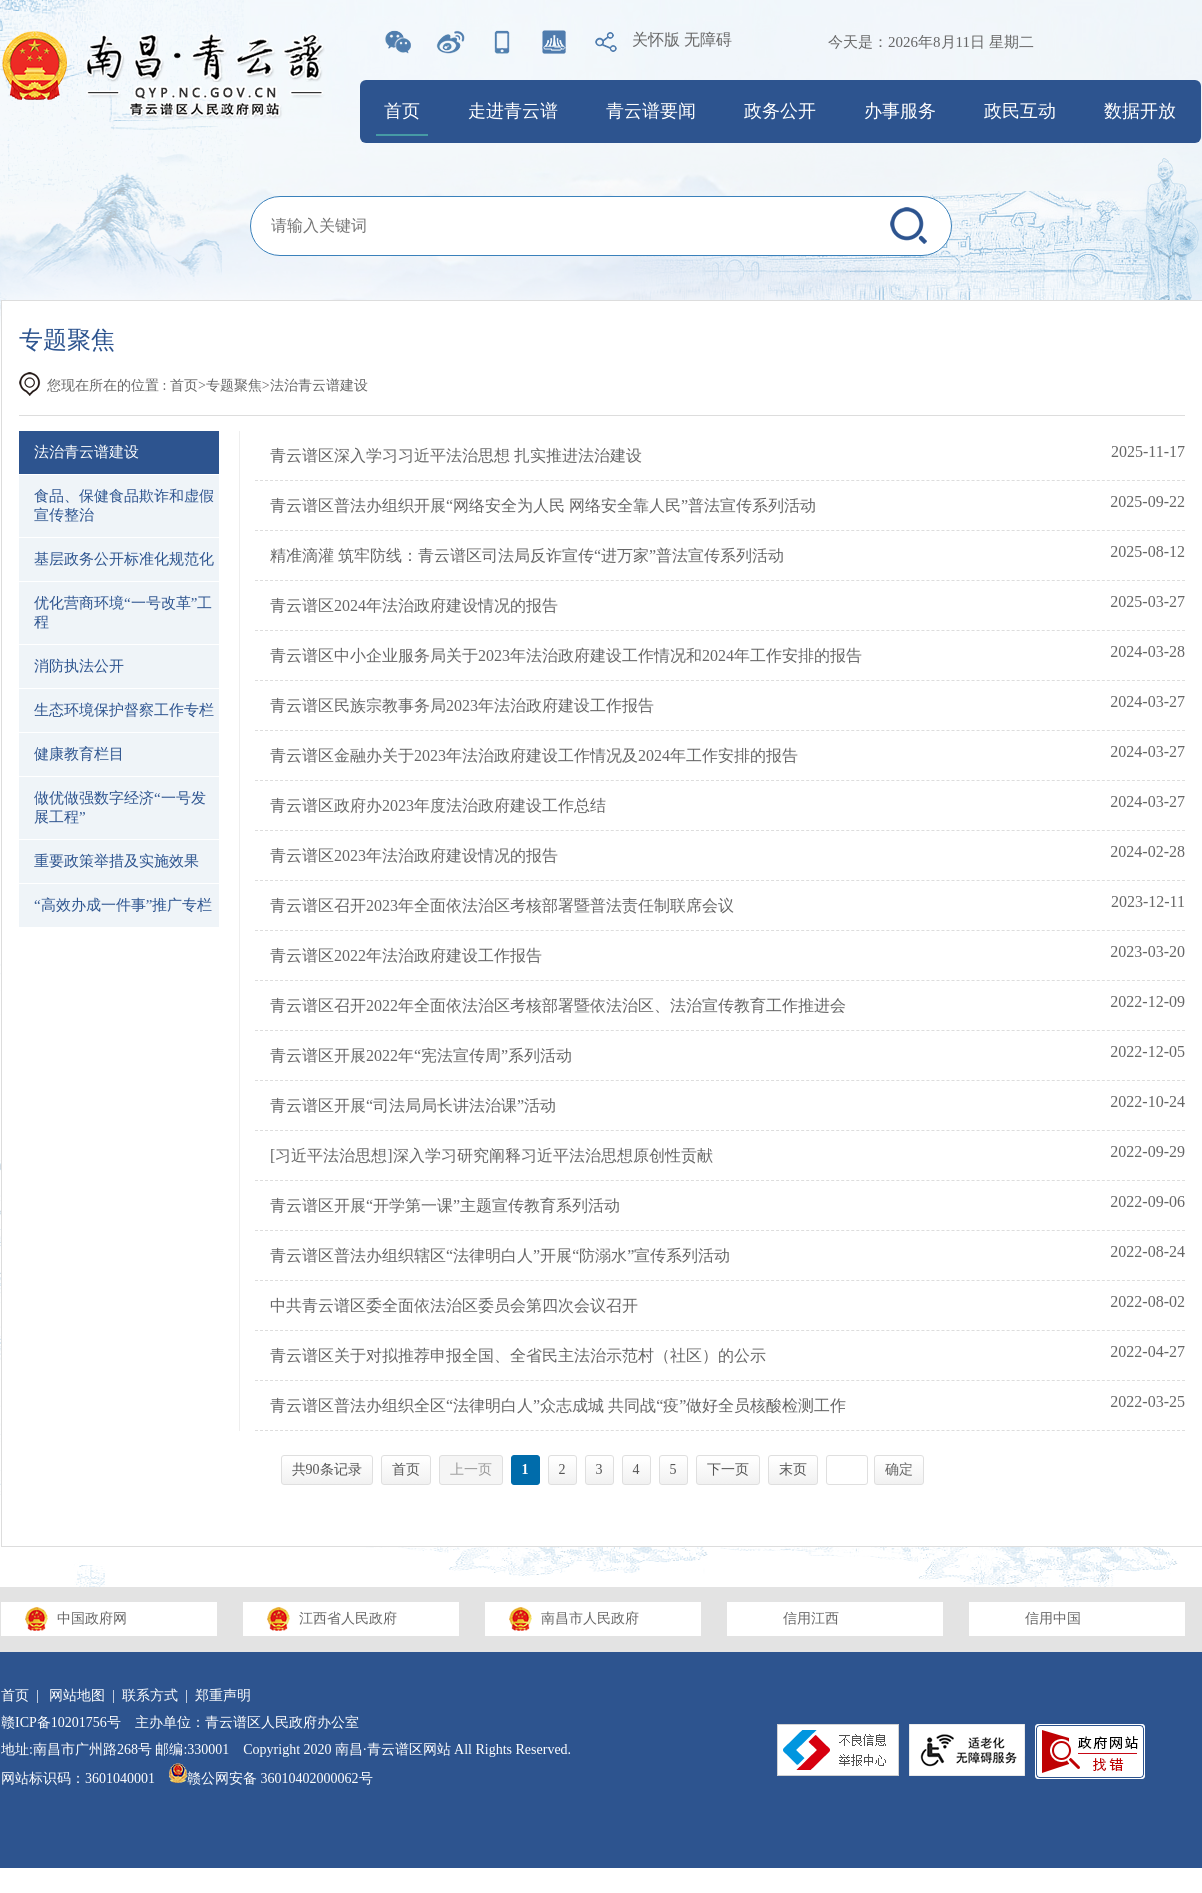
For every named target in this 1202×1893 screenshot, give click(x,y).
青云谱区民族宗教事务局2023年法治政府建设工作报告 (462, 705)
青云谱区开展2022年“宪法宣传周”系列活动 (421, 1055)
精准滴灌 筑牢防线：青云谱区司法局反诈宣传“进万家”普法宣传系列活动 (527, 555)
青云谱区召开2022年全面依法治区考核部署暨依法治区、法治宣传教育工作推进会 (558, 1005)
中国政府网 (92, 1618)
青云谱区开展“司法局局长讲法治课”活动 (413, 1105)
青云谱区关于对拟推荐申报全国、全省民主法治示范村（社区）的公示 (518, 1355)
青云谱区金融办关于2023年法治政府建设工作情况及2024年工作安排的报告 (534, 755)
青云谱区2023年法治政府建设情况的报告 (414, 855)
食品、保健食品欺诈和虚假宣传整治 (124, 505)
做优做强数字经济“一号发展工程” (120, 807)
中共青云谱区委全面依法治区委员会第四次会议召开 (454, 1305)
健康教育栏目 (79, 754)
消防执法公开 (79, 666)
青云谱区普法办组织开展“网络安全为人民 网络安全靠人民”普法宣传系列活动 (543, 505)
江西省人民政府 (348, 1618)
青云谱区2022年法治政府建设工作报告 (406, 955)
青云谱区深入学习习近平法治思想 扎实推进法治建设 (456, 455)
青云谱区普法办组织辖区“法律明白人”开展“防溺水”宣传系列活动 (500, 1255)
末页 (793, 1469)
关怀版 (656, 39)
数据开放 (1140, 111)
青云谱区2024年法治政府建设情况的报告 (414, 605)
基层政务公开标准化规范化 (124, 559)
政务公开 (780, 111)
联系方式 (150, 1695)
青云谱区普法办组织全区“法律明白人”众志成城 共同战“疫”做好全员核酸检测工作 (558, 1405)
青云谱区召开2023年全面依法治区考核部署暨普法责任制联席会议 (502, 905)
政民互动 (1020, 111)
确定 (899, 1469)
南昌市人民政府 (590, 1618)
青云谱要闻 (651, 111)
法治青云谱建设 (86, 452)
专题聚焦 (234, 385)
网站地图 (77, 1695)
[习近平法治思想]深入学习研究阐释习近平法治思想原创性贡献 (491, 1155)
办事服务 (900, 111)
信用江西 (811, 1618)
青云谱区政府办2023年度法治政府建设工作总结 (438, 805)
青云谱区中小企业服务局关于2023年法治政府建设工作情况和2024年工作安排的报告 (566, 655)
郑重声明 (223, 1695)
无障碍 (708, 39)
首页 (402, 111)
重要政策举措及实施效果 (116, 861)
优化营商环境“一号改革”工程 (123, 612)
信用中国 (1053, 1618)
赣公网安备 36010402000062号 (271, 1778)
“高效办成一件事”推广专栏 (123, 905)
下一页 (728, 1469)
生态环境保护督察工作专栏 (124, 710)
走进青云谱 (513, 111)
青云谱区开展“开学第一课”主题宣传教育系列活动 (445, 1205)
